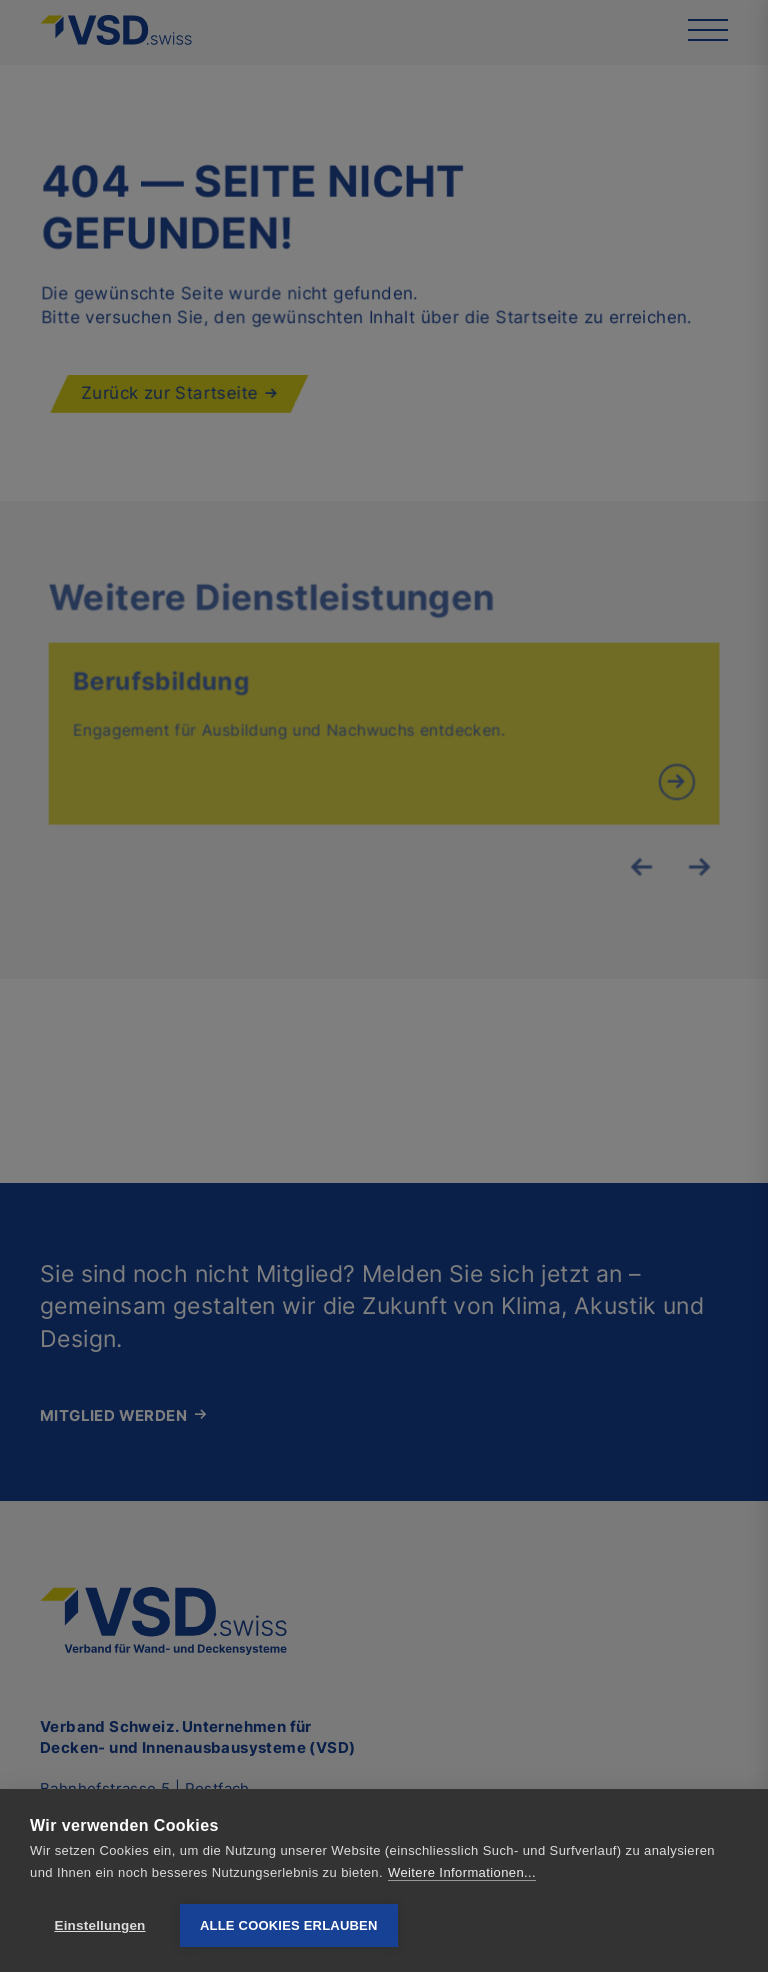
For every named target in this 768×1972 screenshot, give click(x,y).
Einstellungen (99, 1925)
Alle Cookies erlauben (289, 1925)
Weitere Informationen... (462, 1872)
